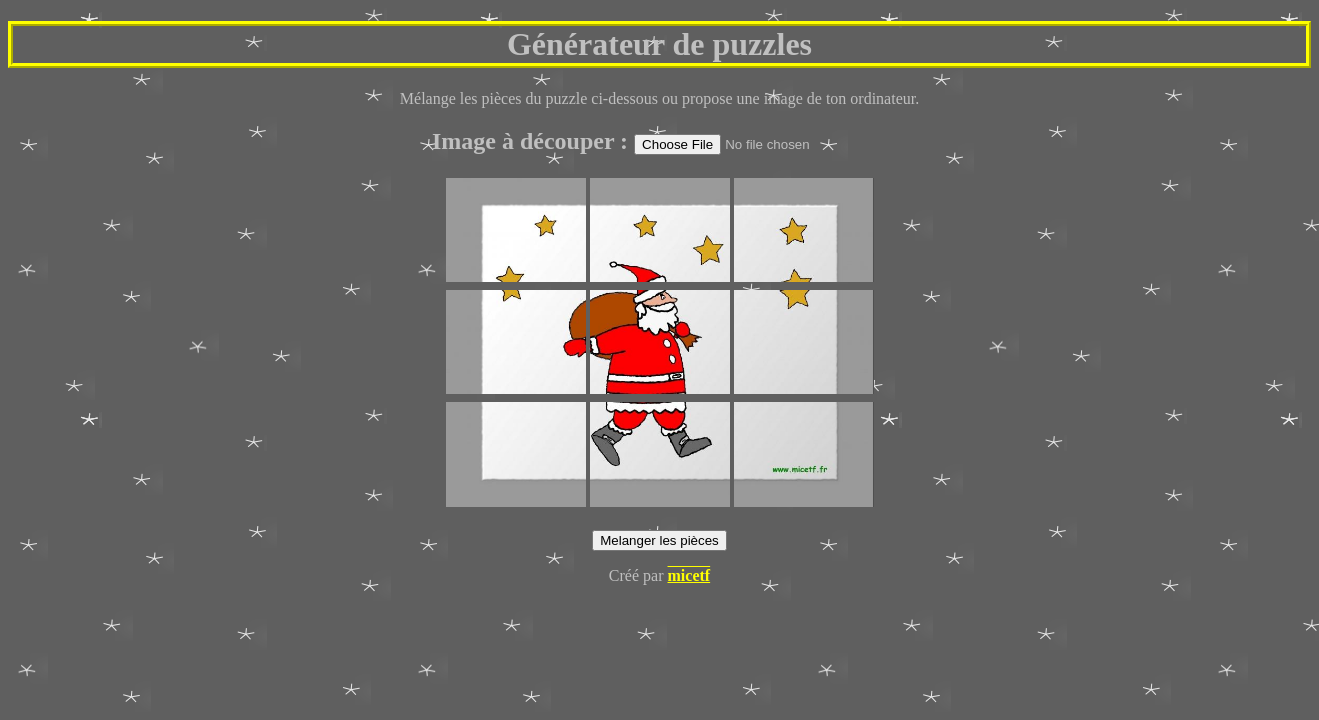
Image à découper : (533, 141)
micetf (689, 575)
